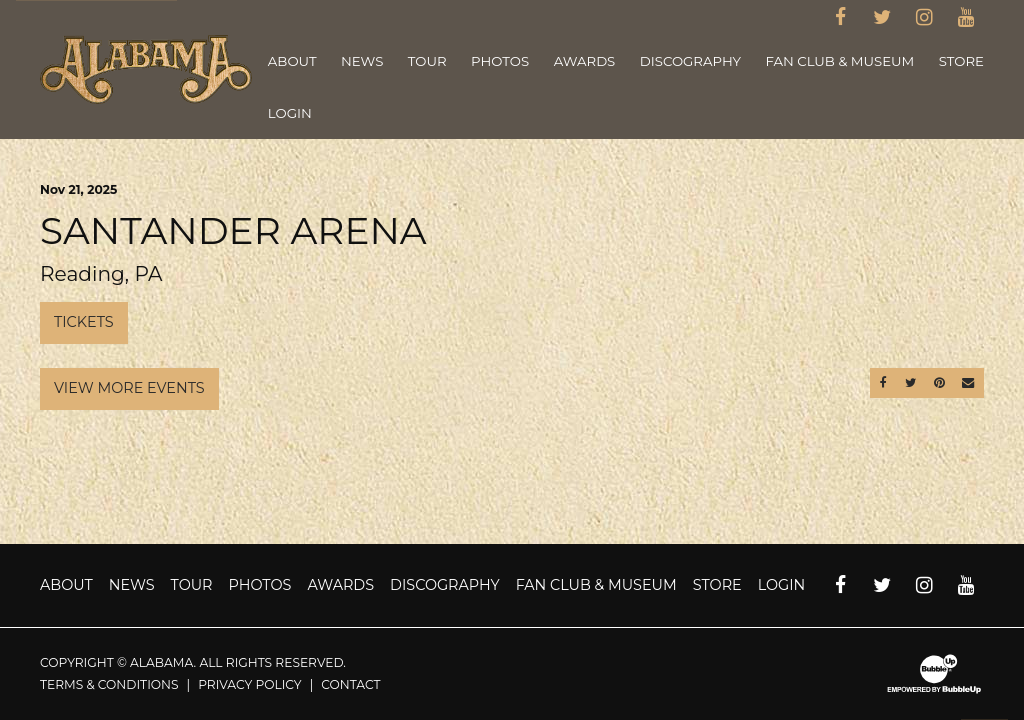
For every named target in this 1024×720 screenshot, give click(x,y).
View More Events (129, 388)
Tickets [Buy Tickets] (84, 322)
